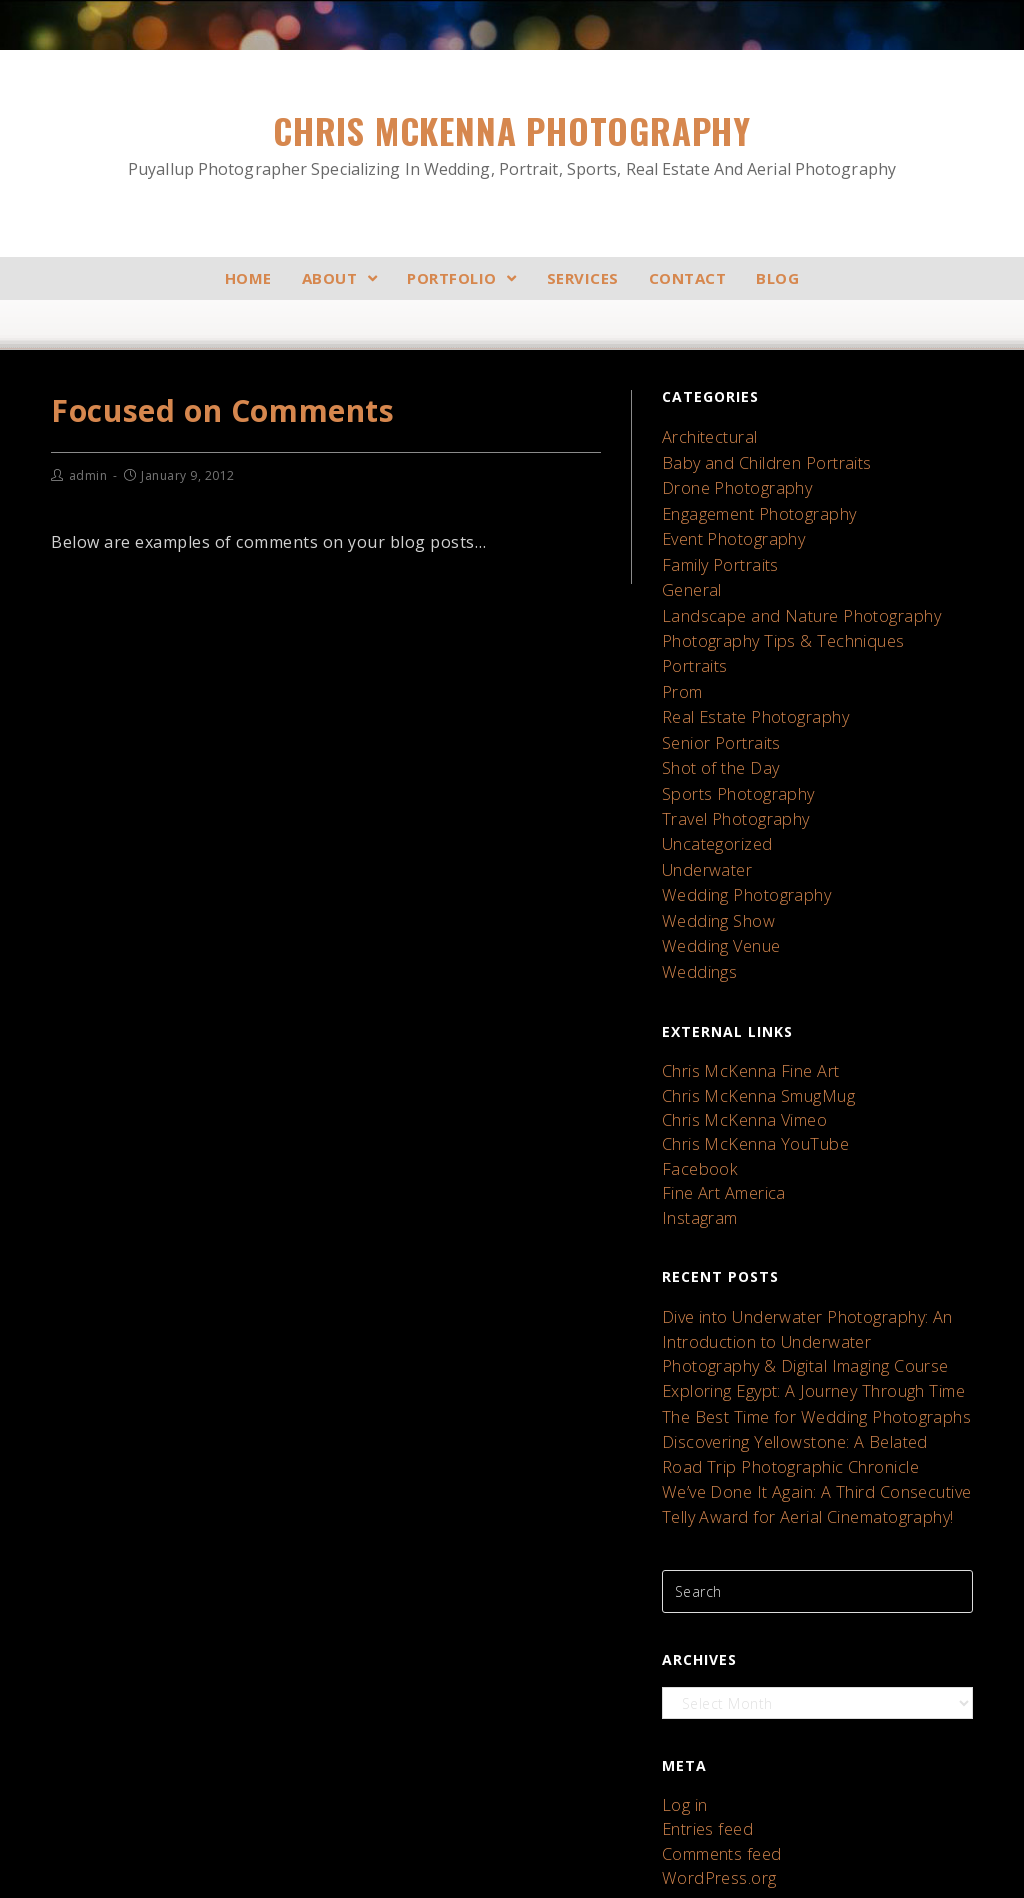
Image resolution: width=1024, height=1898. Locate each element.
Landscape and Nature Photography (787, 589)
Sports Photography (731, 743)
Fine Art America (718, 1098)
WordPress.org (712, 1731)
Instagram (696, 1119)
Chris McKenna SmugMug (748, 1014)
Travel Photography (728, 765)
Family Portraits (715, 545)
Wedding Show (712, 853)
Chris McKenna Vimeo (737, 1035)
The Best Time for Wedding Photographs (801, 1301)
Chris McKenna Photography (512, 143)
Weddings (695, 897)
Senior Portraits (716, 699)
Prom (680, 655)
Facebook (696, 1077)
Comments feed (718, 1710)
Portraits (692, 633)
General (689, 567)
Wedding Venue (715, 875)
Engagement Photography (750, 501)
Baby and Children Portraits (757, 457)
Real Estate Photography (747, 677)
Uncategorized (712, 787)
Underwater (702, 809)
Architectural (705, 435)
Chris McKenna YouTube (745, 1056)
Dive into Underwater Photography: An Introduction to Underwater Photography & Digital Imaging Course (810, 1236)
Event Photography (727, 523)
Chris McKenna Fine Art (741, 993)
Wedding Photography (738, 831)
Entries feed (703, 1689)
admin (88, 475)
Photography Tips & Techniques (771, 611)
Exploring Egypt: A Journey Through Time (799, 1279)
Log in (682, 1668)
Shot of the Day (716, 721)
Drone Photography (729, 479)
